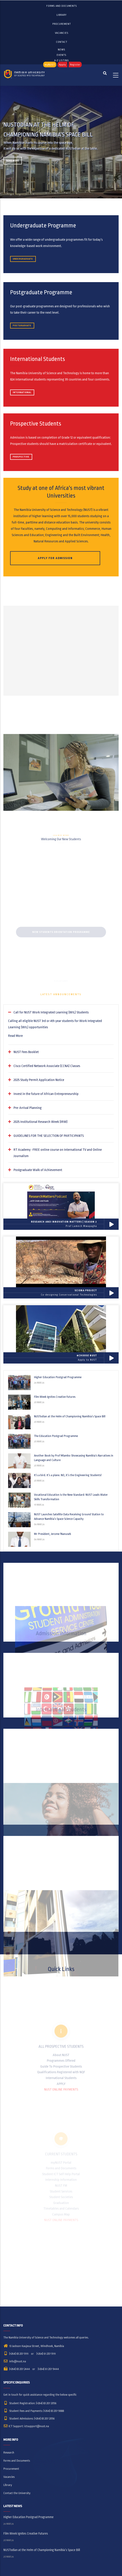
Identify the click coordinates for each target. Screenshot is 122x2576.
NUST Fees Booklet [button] (26, 1052)
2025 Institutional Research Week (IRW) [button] (41, 1122)
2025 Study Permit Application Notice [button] (39, 1080)
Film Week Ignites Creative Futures (54, 1396)
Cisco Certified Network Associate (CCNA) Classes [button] (47, 1066)
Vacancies (61, 33)
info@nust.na (14, 2361)
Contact (61, 42)
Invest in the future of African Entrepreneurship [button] (46, 1094)
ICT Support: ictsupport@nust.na (26, 2426)
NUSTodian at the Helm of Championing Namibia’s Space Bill (69, 1416)
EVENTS (61, 55)
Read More (15, 1036)
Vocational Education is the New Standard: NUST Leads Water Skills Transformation (71, 1497)
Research (8, 2452)
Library (61, 15)
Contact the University (16, 2493)
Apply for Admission (55, 558)
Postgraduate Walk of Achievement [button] (38, 1170)
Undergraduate (23, 259)
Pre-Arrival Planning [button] (28, 1108)
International (22, 392)
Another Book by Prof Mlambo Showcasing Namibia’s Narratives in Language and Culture (73, 1458)
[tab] (61, 1012)
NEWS (61, 49)
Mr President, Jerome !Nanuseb (52, 1534)
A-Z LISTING (61, 60)
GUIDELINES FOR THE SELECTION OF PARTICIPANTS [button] (49, 1135)
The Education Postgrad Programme (56, 1436)
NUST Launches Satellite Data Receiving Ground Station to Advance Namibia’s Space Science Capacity (69, 1516)
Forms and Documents (61, 6)
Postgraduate (22, 325)
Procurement (61, 24)
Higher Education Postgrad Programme (57, 1377)
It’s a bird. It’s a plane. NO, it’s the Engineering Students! (68, 1475)
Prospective (21, 457)
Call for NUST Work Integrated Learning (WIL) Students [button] (51, 1012)
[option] (61, 142)
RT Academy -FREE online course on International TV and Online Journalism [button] (58, 1153)
